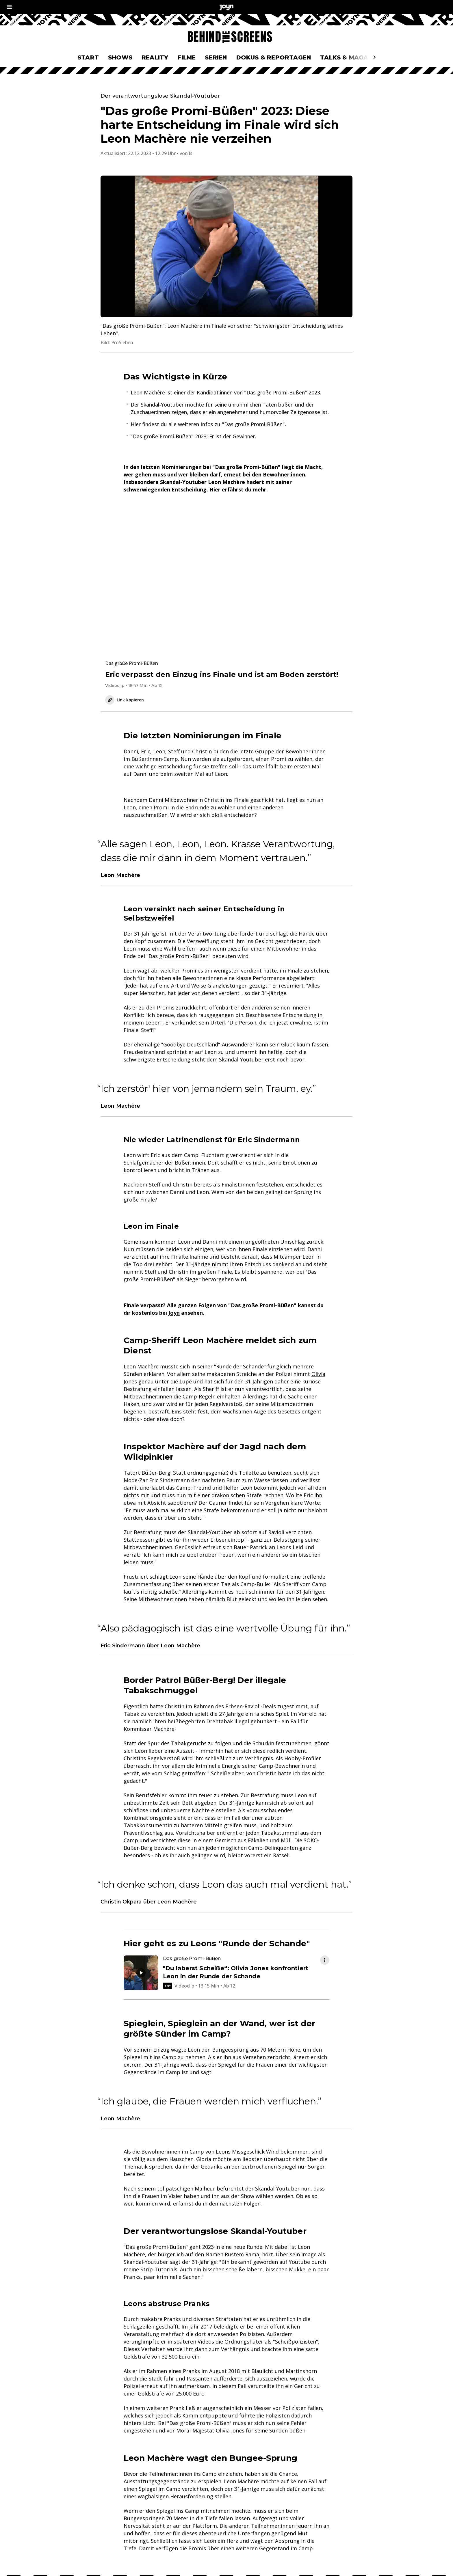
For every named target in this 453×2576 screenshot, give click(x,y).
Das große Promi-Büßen (178, 956)
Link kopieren (124, 700)
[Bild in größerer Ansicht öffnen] (226, 246)
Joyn (174, 1312)
